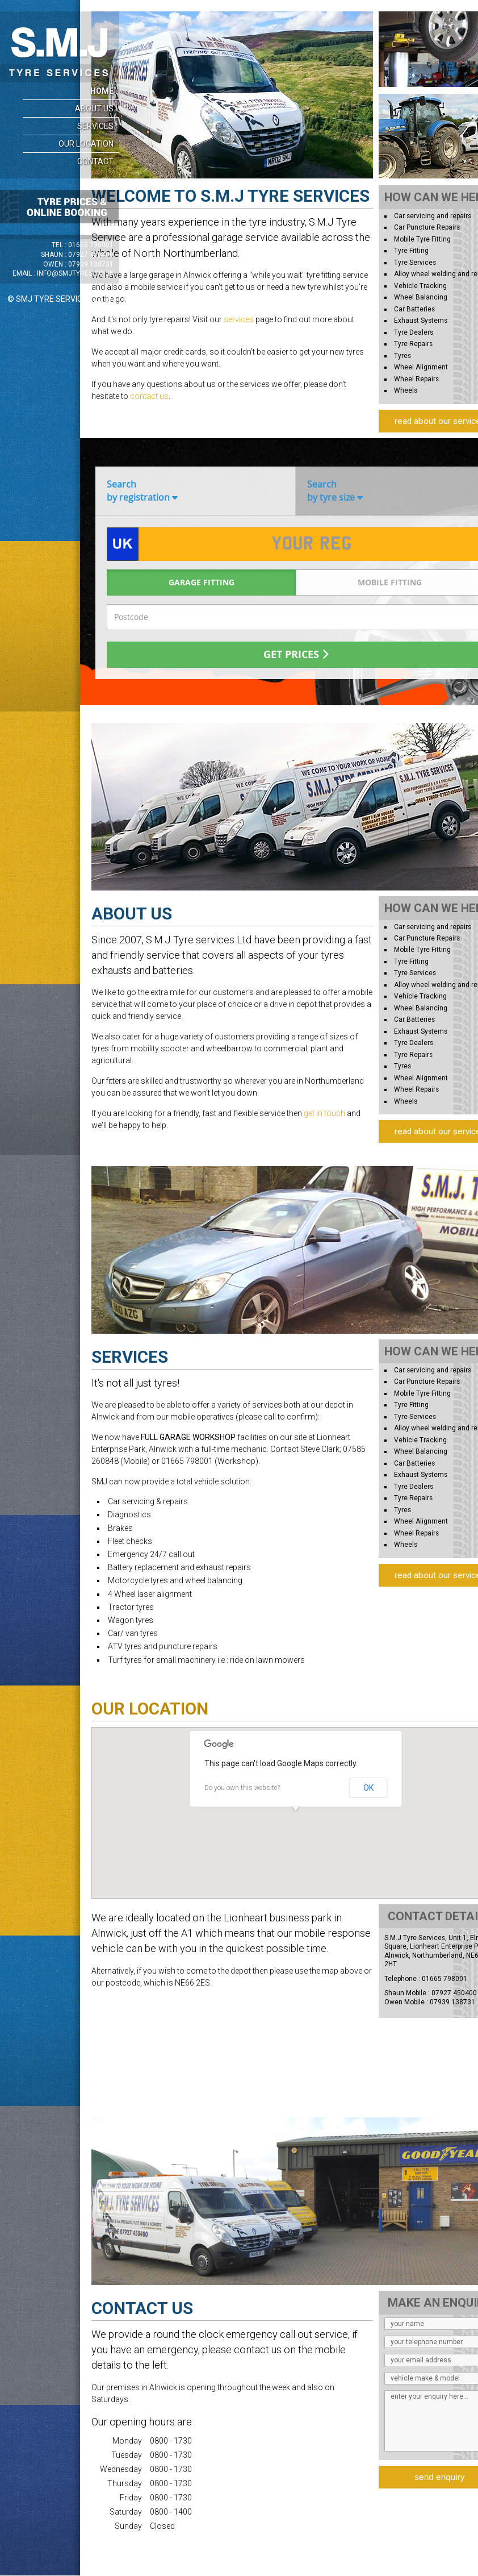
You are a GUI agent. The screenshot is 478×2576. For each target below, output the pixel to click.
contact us (149, 396)
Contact (95, 161)
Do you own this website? (242, 1788)
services (239, 319)
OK (368, 1787)
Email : (63, 273)
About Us (94, 108)
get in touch (324, 1113)
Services (95, 126)
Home (102, 90)
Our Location (86, 143)
